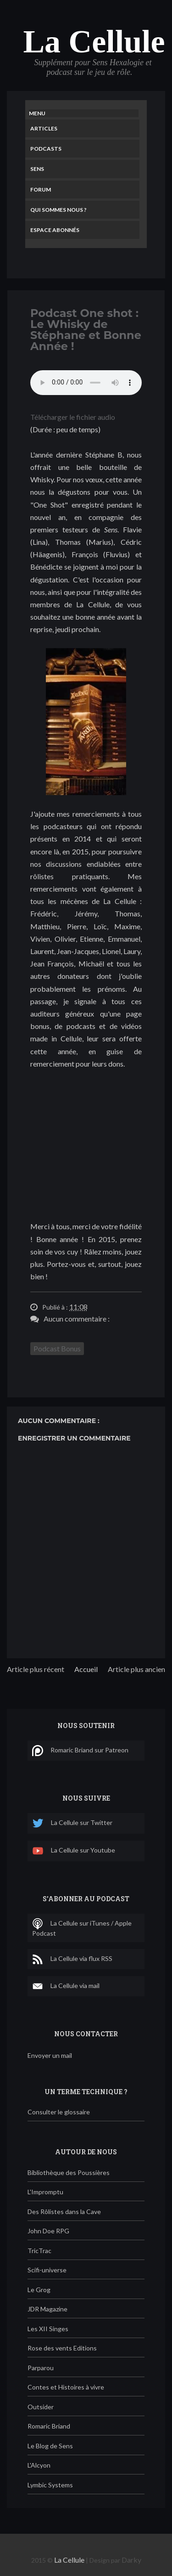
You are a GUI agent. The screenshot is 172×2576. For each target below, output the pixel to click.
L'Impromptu (45, 2192)
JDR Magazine (47, 2309)
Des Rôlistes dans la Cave (64, 2211)
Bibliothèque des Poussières (69, 2172)
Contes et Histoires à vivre (66, 2387)
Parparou (41, 2368)
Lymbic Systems (50, 2485)
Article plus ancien (136, 1669)
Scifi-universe (47, 2270)
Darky (131, 2559)
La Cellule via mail (66, 1986)
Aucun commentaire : (77, 1318)
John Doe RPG (48, 2231)
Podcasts (45, 148)
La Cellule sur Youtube (73, 1851)
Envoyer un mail (50, 2055)
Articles (43, 128)
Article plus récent (35, 1669)
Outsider (41, 2407)
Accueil (86, 1669)
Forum (40, 189)
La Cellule (94, 41)
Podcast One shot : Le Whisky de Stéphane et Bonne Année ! (85, 329)
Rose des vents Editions (62, 2348)
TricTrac (39, 2250)
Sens (37, 168)
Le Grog (39, 2290)
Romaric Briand (49, 2426)
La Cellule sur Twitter (72, 1823)
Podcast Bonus (57, 1348)
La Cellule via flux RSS (72, 1959)
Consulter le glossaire (59, 2112)
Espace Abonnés (54, 229)
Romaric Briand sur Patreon (80, 1750)
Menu (37, 113)
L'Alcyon (39, 2465)
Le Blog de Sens (50, 2446)
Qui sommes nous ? (58, 209)
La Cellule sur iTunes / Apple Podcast (82, 1927)
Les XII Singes (48, 2329)
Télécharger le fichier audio (72, 416)
